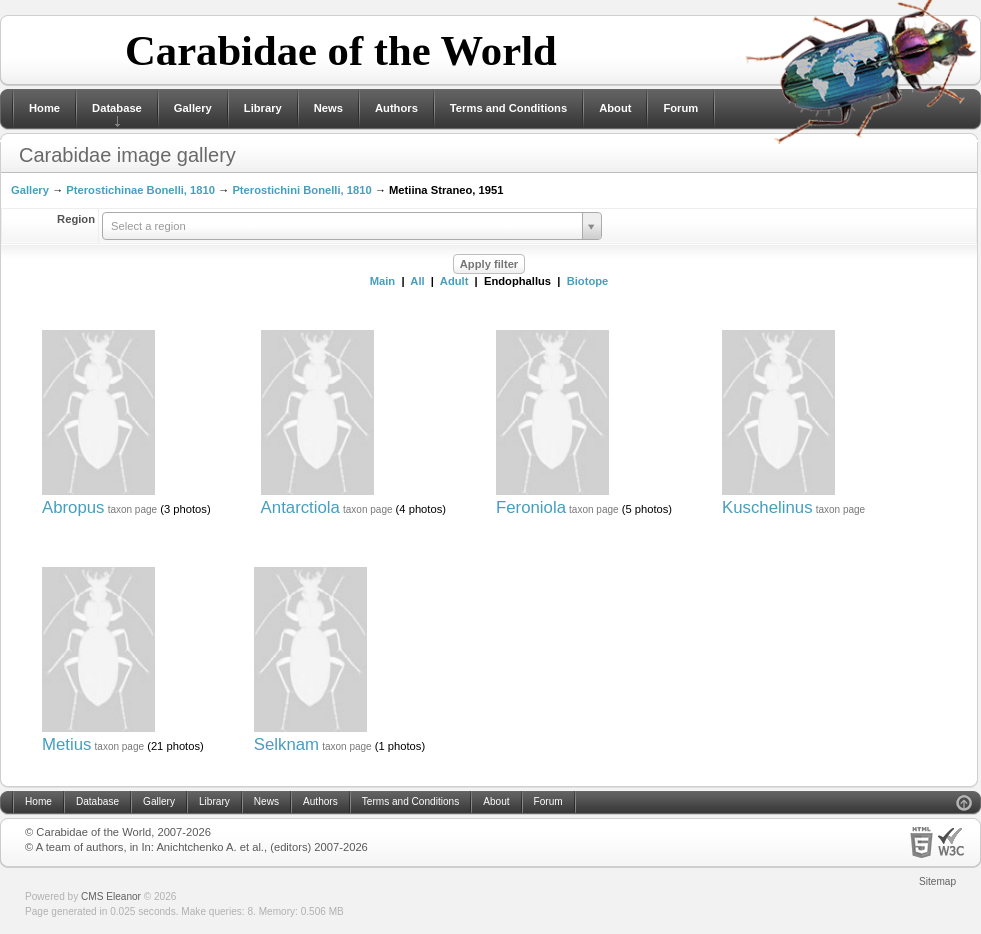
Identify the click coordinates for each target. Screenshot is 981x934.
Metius (66, 744)
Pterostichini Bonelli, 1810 (301, 190)
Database (117, 108)
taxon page (133, 509)
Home (44, 108)
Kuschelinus (767, 507)
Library (263, 108)
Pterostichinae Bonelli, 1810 (140, 190)
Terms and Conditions (508, 108)
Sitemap (937, 881)
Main (382, 281)
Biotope (588, 281)
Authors (396, 108)
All (417, 281)
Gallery (193, 108)
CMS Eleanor (111, 896)
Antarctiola (300, 507)
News (328, 108)
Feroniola (531, 507)
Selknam (286, 744)
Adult (454, 281)
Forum (680, 108)
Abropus (73, 507)
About (615, 108)
